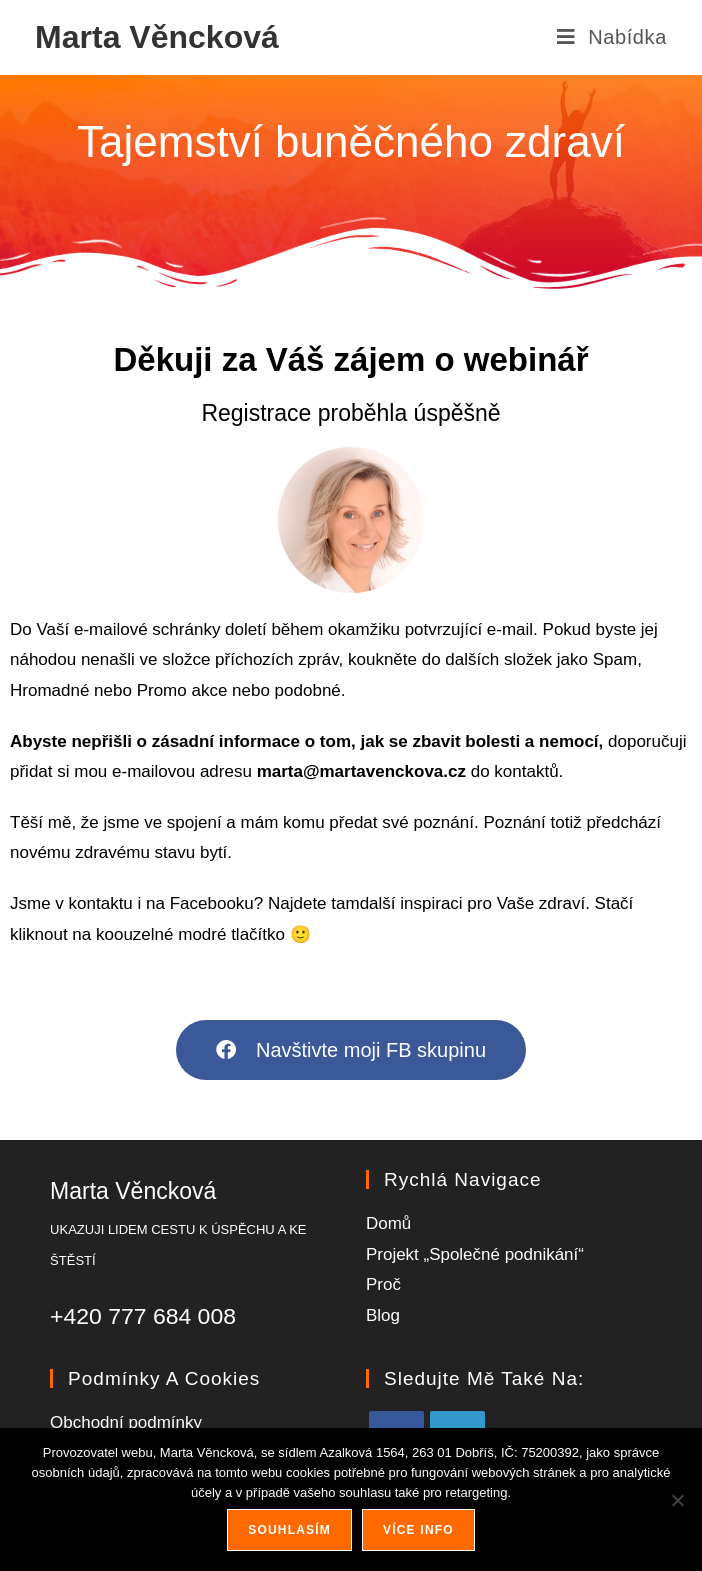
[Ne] (677, 1500)
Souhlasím (289, 1530)
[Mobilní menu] (611, 37)
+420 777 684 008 (143, 1316)
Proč (383, 1284)
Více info (418, 1530)
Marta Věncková (157, 37)
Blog (383, 1315)
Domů (388, 1223)
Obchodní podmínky (126, 1422)
